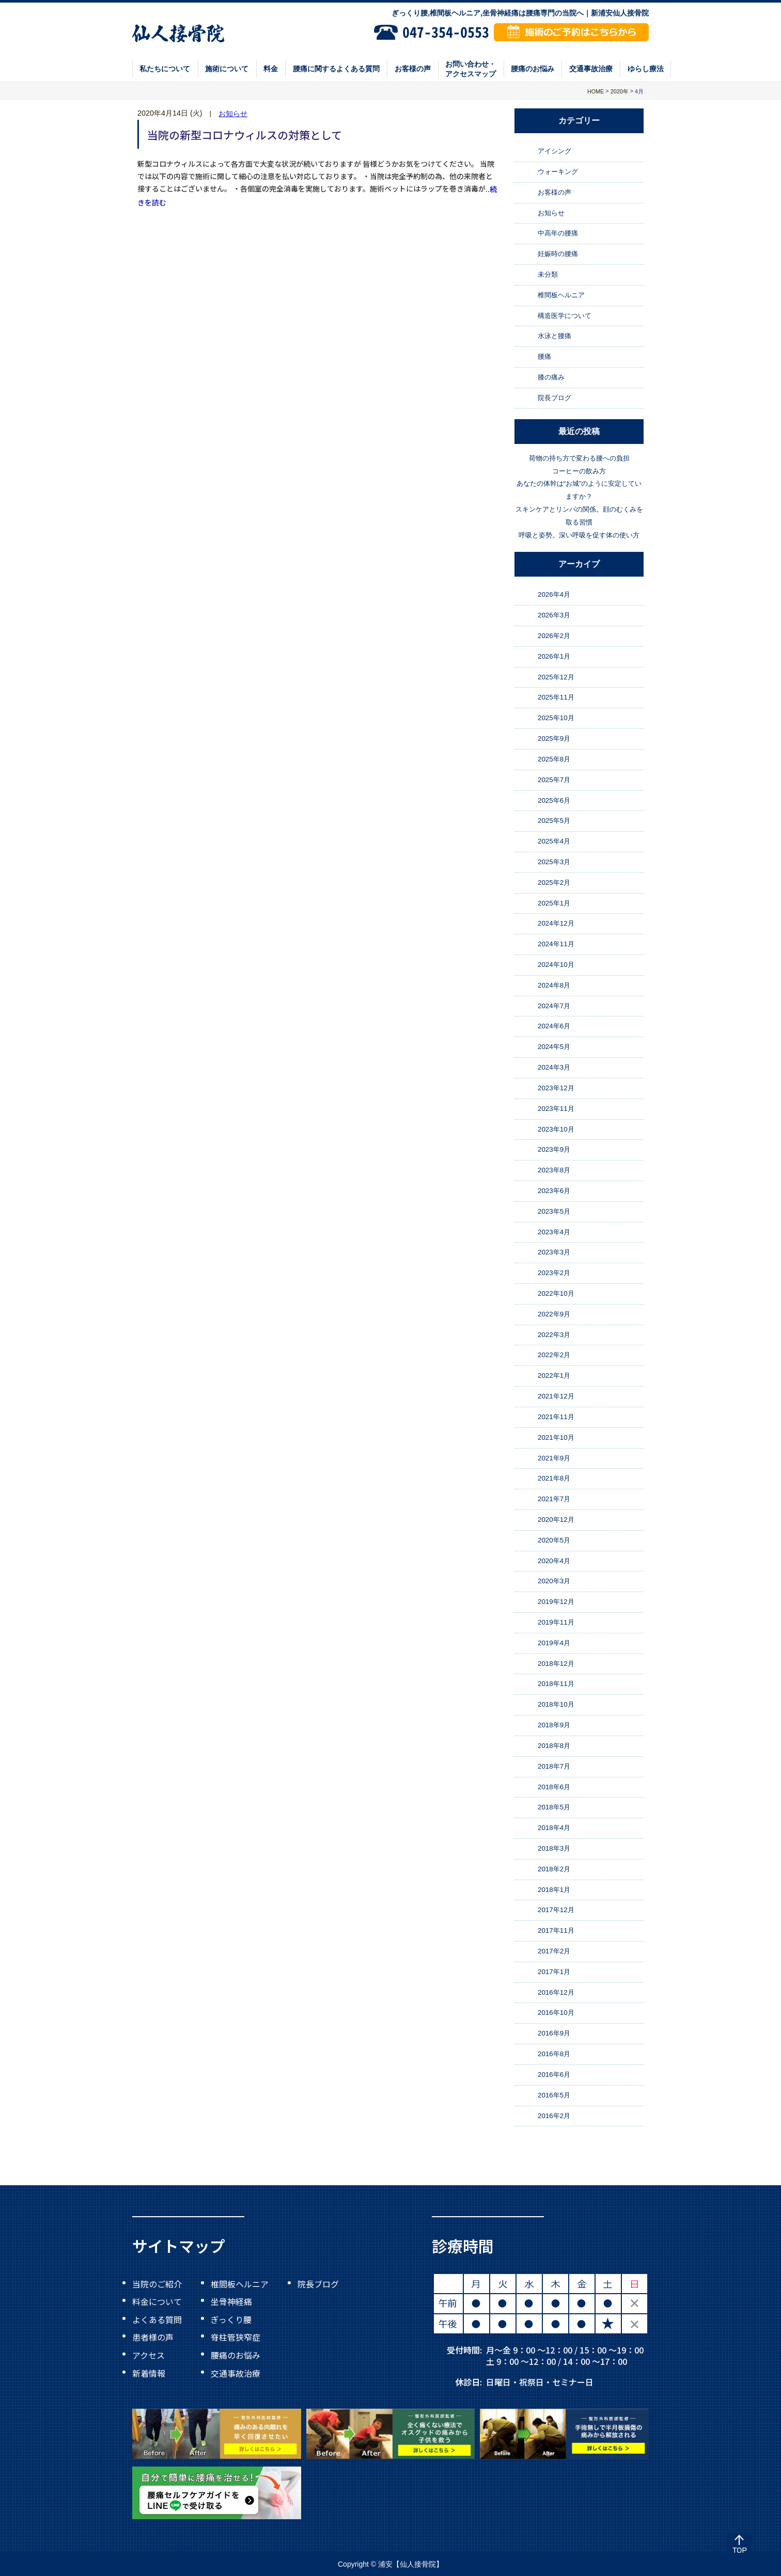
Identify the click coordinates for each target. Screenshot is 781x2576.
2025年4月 (554, 841)
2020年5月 (554, 1540)
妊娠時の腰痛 (558, 254)
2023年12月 (556, 1088)
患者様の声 (153, 2337)
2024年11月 (556, 944)
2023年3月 (554, 1253)
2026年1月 (554, 656)
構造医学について (564, 316)
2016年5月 (554, 2095)
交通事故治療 (591, 69)
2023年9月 (554, 1149)
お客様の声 (413, 69)
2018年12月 (556, 1663)
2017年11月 (556, 1930)
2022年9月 (554, 1314)
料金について (157, 2301)
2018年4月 (554, 1828)
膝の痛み (551, 377)
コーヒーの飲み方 (579, 471)
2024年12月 (556, 924)
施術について (226, 69)
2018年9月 (554, 1725)
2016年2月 (554, 2116)
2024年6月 (554, 1026)
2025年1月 (554, 903)
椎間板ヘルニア (561, 295)
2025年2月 (554, 882)
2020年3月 (554, 1581)
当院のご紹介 (157, 2283)
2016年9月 (554, 2033)
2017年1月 (554, 1972)
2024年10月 (556, 964)
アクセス (148, 2355)
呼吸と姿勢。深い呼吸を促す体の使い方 (579, 535)
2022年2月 (554, 1355)
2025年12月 (556, 677)
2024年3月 (554, 1067)
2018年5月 (554, 1807)
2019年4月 (554, 1643)
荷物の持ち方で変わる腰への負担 (579, 458)
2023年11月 (556, 1108)
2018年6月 (554, 1787)
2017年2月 (554, 1951)
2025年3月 (554, 862)
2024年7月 (554, 1006)
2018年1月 (554, 1890)
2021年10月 (556, 1437)
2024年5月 (554, 1047)
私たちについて (164, 69)
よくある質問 (157, 2319)
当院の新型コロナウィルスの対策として (244, 134)
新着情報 (148, 2372)
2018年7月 (554, 1766)
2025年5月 (554, 820)
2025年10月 (556, 718)
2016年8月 (554, 2054)
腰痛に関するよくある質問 (336, 69)
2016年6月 (554, 2074)
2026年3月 (554, 615)
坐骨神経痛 (231, 2301)
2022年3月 (554, 1335)
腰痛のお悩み (532, 69)
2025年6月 (554, 800)
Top (739, 2545)
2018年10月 (556, 1704)
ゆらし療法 (646, 69)
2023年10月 (556, 1129)
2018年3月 (554, 1848)
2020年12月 (556, 1519)
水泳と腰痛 (554, 336)
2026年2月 (554, 636)
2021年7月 (554, 1499)
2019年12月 (556, 1601)
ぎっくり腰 (231, 2319)
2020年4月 (554, 1561)
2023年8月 (554, 1170)
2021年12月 (556, 1396)
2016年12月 (556, 1992)
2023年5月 (554, 1211)
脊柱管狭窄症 (235, 2337)
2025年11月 (556, 698)
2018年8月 (554, 1746)
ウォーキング (558, 172)
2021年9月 (554, 1458)
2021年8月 (554, 1478)
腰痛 (544, 356)
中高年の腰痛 (558, 233)
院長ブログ (554, 398)
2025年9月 (554, 738)
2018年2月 (554, 1869)
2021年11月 (556, 1417)
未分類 (548, 274)
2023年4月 (554, 1232)
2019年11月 (556, 1622)
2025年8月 (554, 759)
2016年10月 (556, 2013)
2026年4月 (554, 595)
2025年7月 (554, 780)
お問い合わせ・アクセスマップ (470, 68)
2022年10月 (556, 1293)
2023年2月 (554, 1273)
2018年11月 (556, 1684)
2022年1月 (554, 1375)
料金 (270, 69)
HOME (595, 91)
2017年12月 (556, 1910)
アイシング (554, 151)
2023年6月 (554, 1191)
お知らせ (232, 114)
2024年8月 (554, 985)
